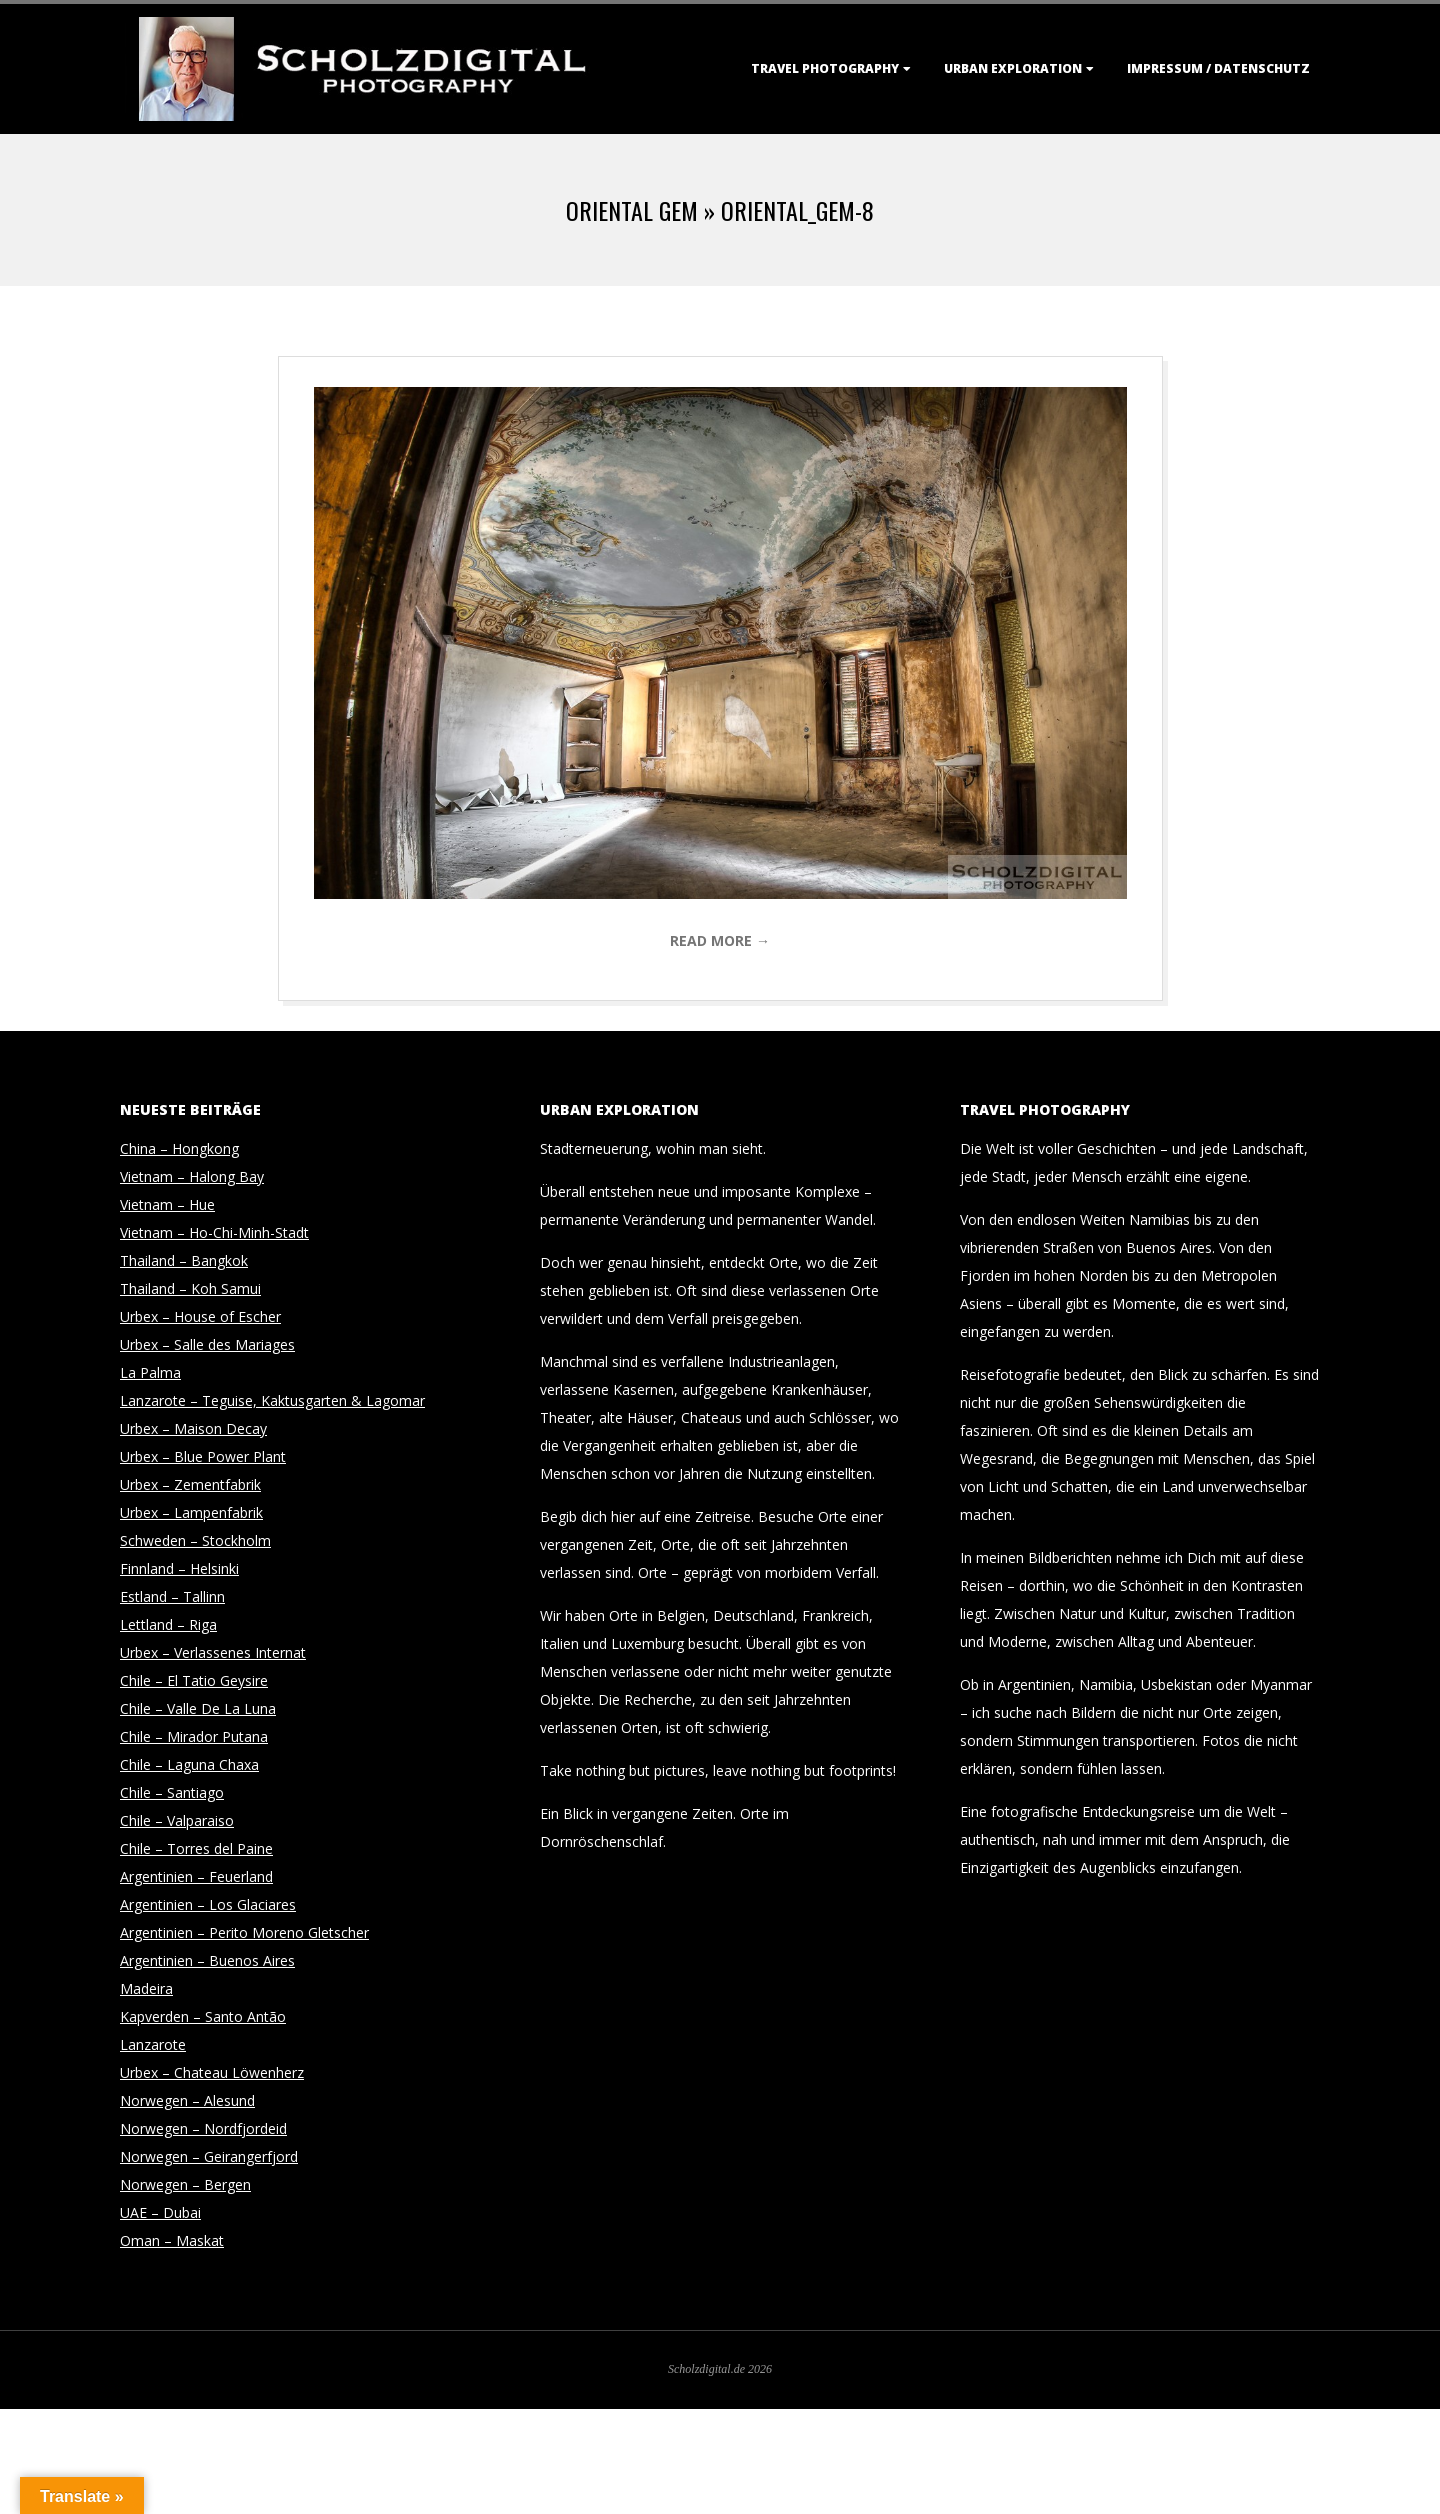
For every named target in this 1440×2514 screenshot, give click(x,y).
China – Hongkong (179, 1148)
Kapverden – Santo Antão (203, 2016)
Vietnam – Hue (167, 1204)
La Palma (150, 1372)
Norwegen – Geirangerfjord (209, 2156)
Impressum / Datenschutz (1218, 68)
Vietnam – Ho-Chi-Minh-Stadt (214, 1232)
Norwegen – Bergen (185, 2184)
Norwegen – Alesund (187, 2100)
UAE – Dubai (160, 2212)
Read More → (720, 940)
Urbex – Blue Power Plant (203, 1456)
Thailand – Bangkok (184, 1260)
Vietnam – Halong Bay (192, 1176)
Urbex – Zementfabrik (190, 1484)
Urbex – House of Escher (200, 1316)
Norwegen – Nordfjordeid (203, 2128)
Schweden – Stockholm (195, 1540)
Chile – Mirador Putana (194, 1736)
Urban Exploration (1013, 68)
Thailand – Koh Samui (190, 1288)
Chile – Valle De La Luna (198, 1708)
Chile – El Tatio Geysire (194, 1680)
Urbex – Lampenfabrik (191, 1512)
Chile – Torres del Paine (196, 1848)
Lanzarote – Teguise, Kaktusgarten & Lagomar (272, 1400)
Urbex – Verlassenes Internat (213, 1652)
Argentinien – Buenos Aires (207, 1960)
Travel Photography (825, 68)
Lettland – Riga (168, 1624)
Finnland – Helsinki (179, 1568)
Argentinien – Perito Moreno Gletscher (244, 1932)
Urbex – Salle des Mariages (207, 1344)
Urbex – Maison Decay (193, 1428)
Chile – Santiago (172, 1792)
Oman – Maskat (172, 2240)
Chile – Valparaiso (177, 1820)
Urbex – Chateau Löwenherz (212, 2072)
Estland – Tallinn (172, 1596)
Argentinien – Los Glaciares (208, 1904)
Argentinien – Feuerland (196, 1876)
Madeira (146, 1988)
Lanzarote (153, 2044)
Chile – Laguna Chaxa (189, 1764)
